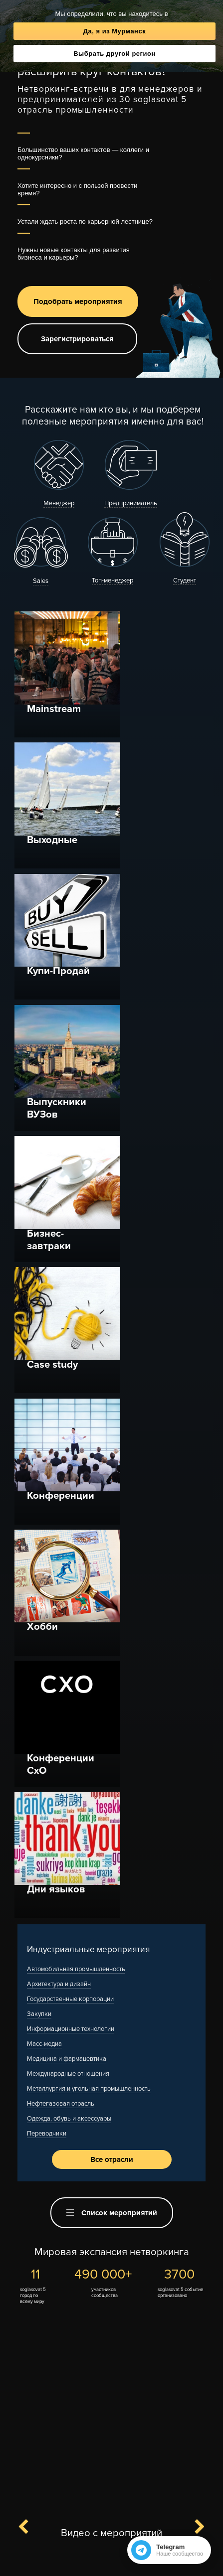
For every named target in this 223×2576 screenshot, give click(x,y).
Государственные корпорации (70, 1334)
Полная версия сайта (111, 2562)
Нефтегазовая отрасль (60, 1438)
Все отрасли (111, 1493)
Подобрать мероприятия (77, 301)
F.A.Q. (98, 2545)
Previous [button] (28, 1862)
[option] (111, 1993)
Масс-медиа (44, 1379)
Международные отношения (68, 1409)
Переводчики (46, 1468)
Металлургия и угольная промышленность (89, 1424)
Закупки (39, 1349)
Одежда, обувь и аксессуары (69, 1453)
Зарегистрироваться (77, 338)
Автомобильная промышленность (76, 1304)
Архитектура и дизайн (59, 1319)
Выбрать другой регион (114, 53)
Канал (77, 2511)
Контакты (68, 2545)
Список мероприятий (111, 1547)
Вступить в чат (133, 2511)
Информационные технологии (70, 1364)
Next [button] (194, 1862)
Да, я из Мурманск (114, 31)
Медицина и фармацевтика (66, 1394)
